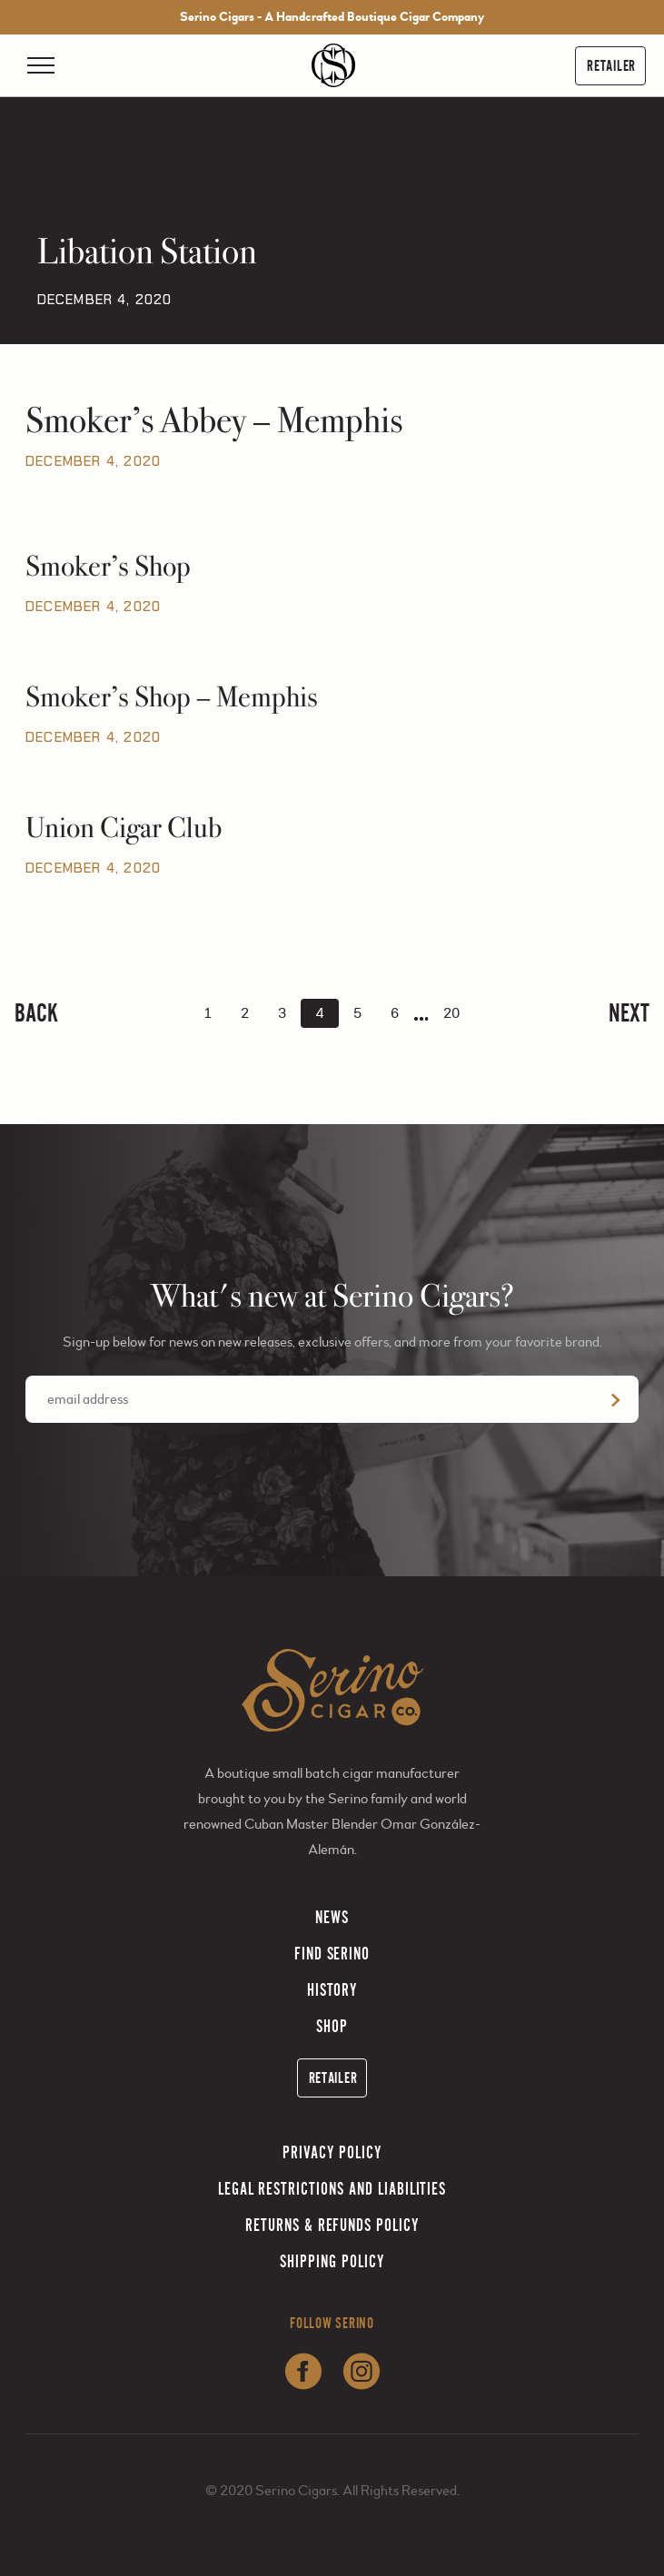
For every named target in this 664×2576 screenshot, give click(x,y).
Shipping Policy (331, 2261)
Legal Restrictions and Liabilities (332, 2188)
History (332, 1989)
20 (451, 1013)
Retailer (611, 65)
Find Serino (332, 1953)
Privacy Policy (331, 2152)
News (332, 1917)
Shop (332, 2026)
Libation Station (147, 251)
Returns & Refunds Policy (332, 2225)
